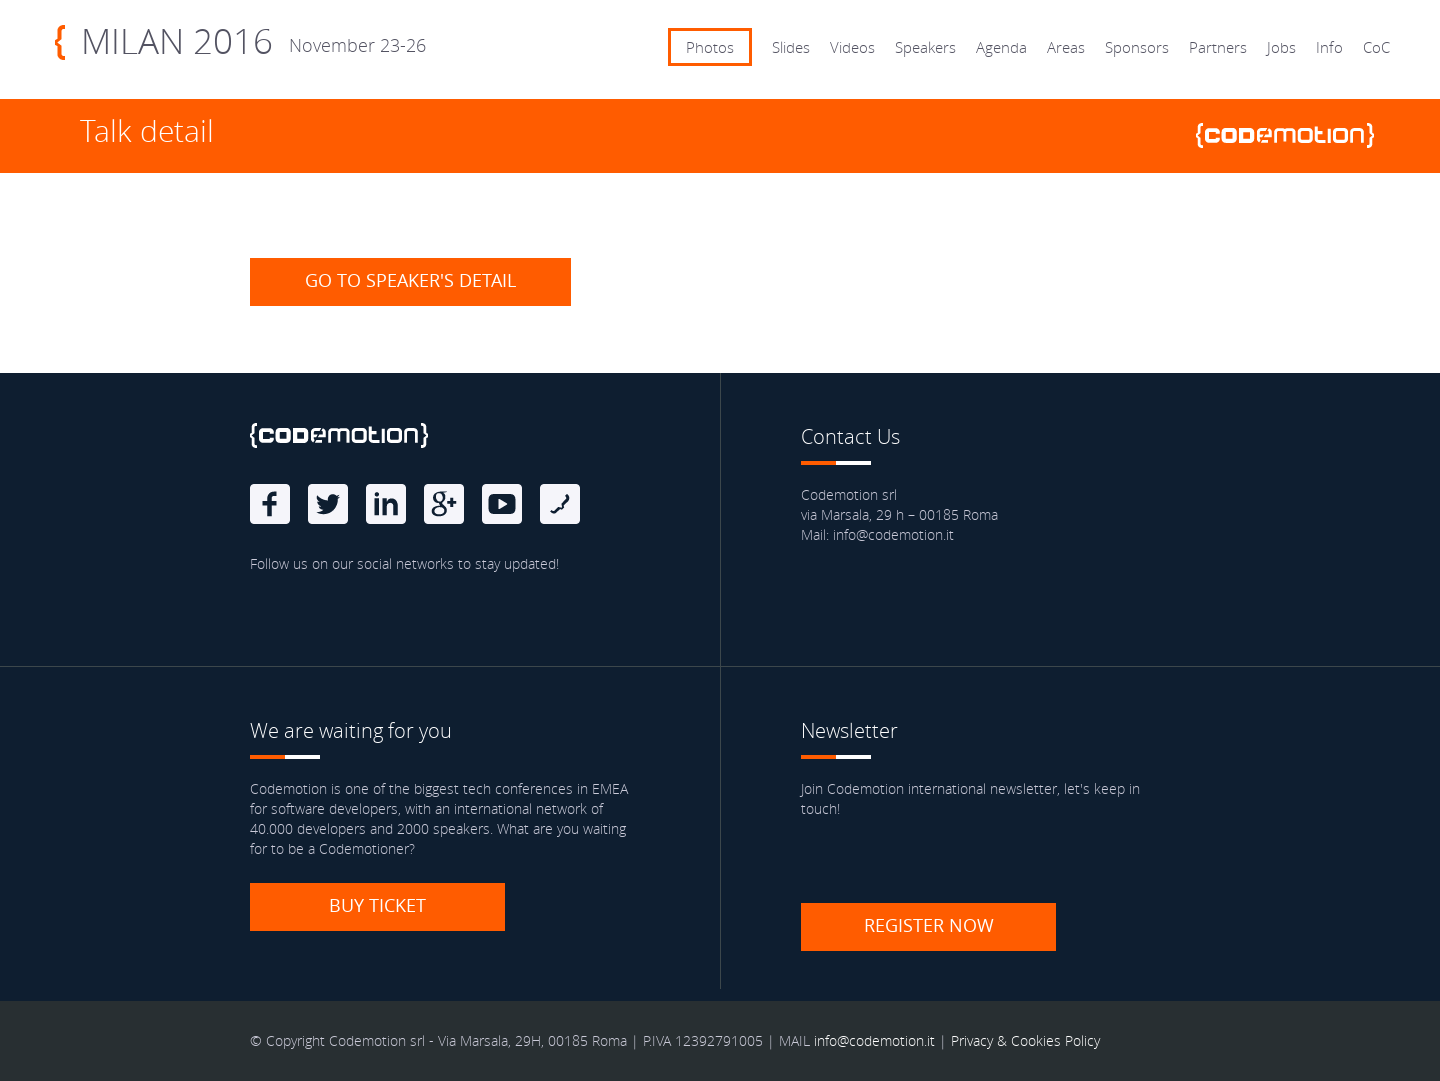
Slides (791, 47)
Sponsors (1137, 47)
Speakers (925, 47)
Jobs (1281, 47)
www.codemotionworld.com (1293, 135)
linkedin (386, 504)
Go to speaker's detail (410, 280)
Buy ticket (377, 905)
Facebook (270, 504)
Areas (1066, 47)
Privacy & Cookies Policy (1025, 1040)
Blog (560, 504)
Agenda (1001, 47)
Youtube (502, 504)
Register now (929, 925)
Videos (852, 47)
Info (1329, 47)
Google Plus (444, 504)
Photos (710, 47)
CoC (1376, 47)
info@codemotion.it (874, 1040)
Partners (1218, 47)
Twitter (328, 504)
